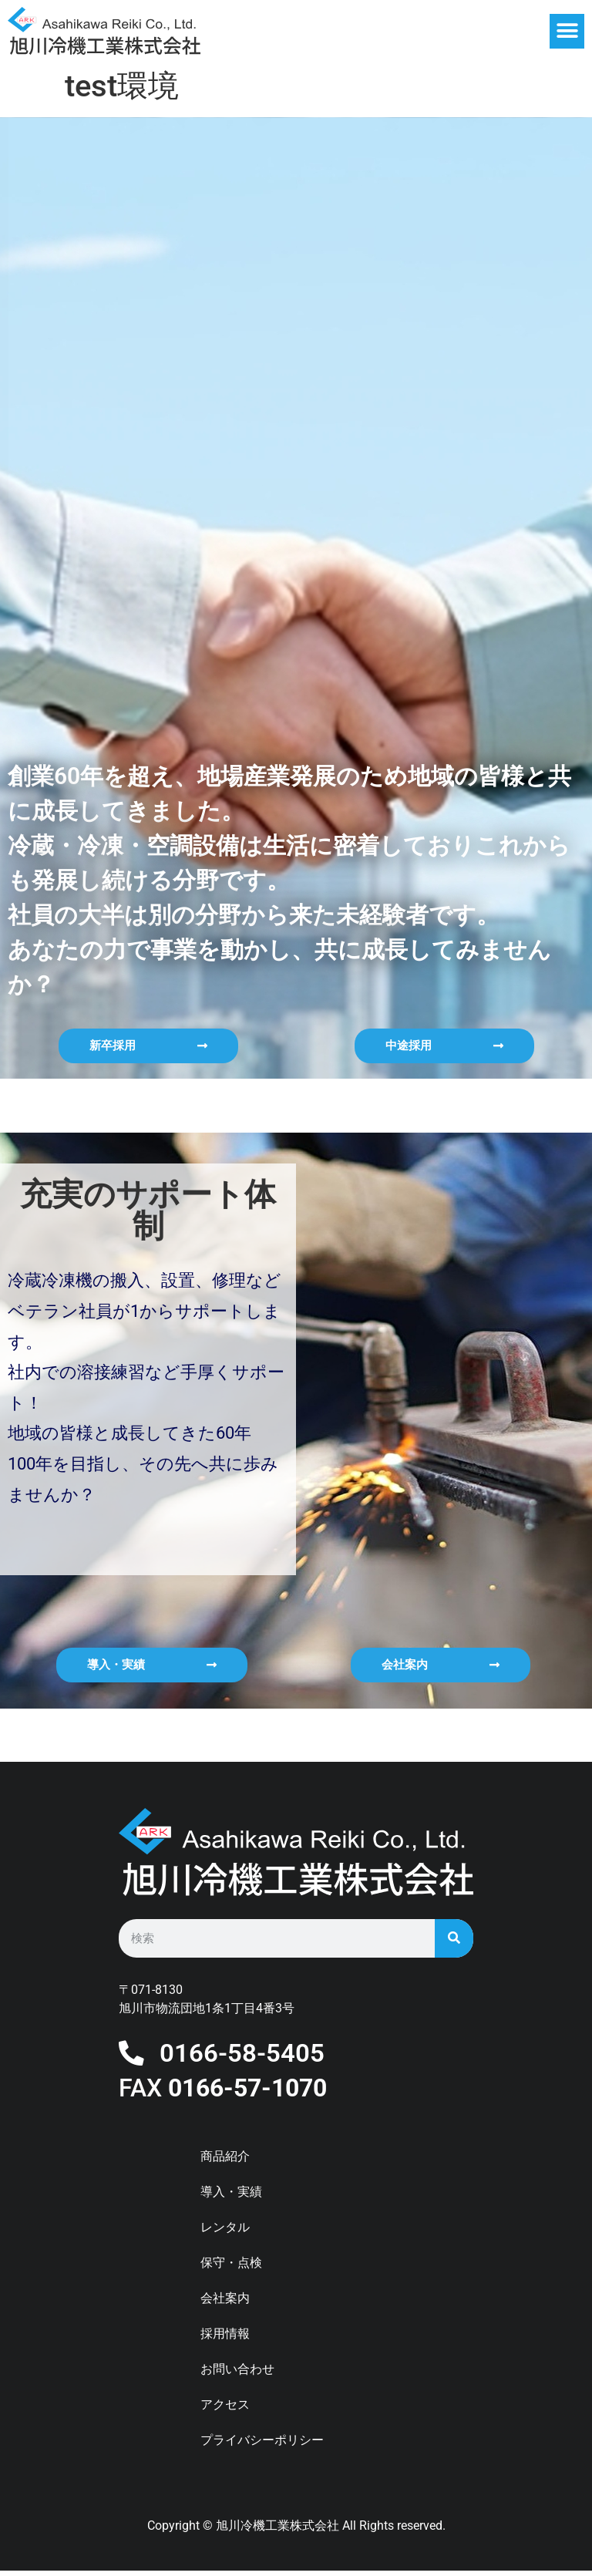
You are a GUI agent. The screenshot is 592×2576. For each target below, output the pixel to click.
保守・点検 (231, 2268)
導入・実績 (231, 2197)
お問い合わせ (237, 2374)
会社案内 (225, 2303)
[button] (567, 31)
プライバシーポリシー (262, 2445)
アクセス (225, 2410)
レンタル (225, 2232)
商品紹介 (225, 2161)
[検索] (454, 1938)
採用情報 (225, 2339)
